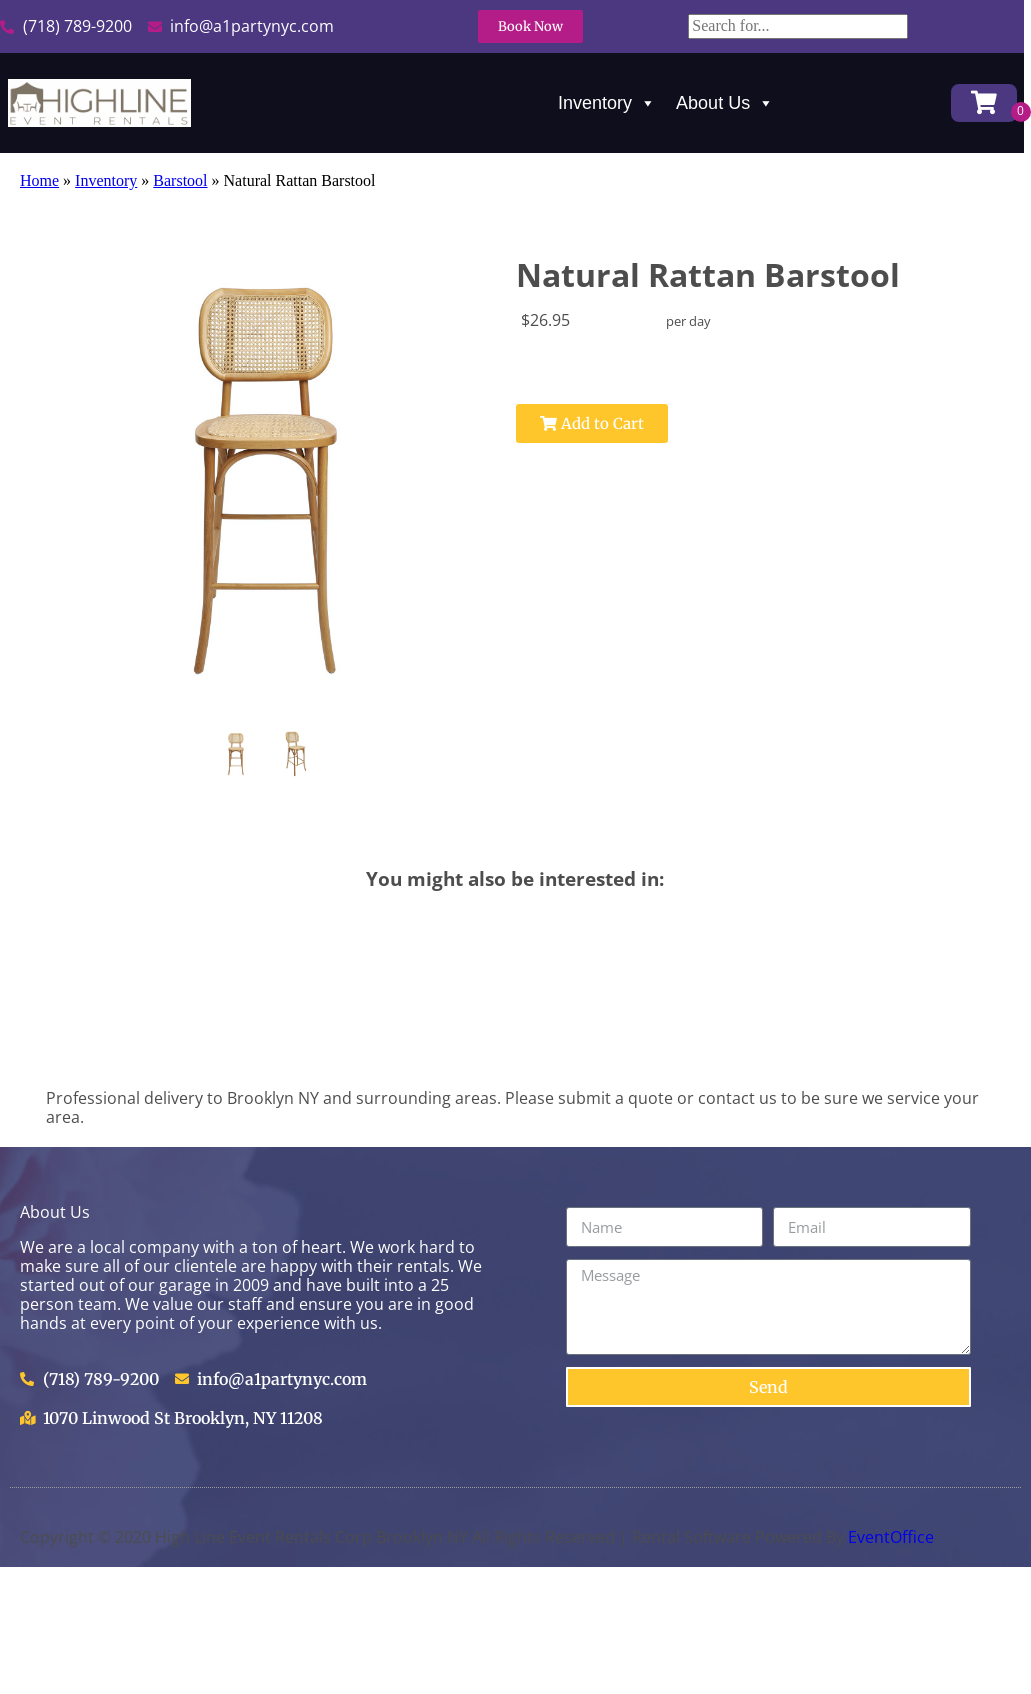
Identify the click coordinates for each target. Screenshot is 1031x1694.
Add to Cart (592, 423)
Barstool (180, 180)
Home (39, 180)
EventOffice (891, 1537)
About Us (725, 103)
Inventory (607, 103)
